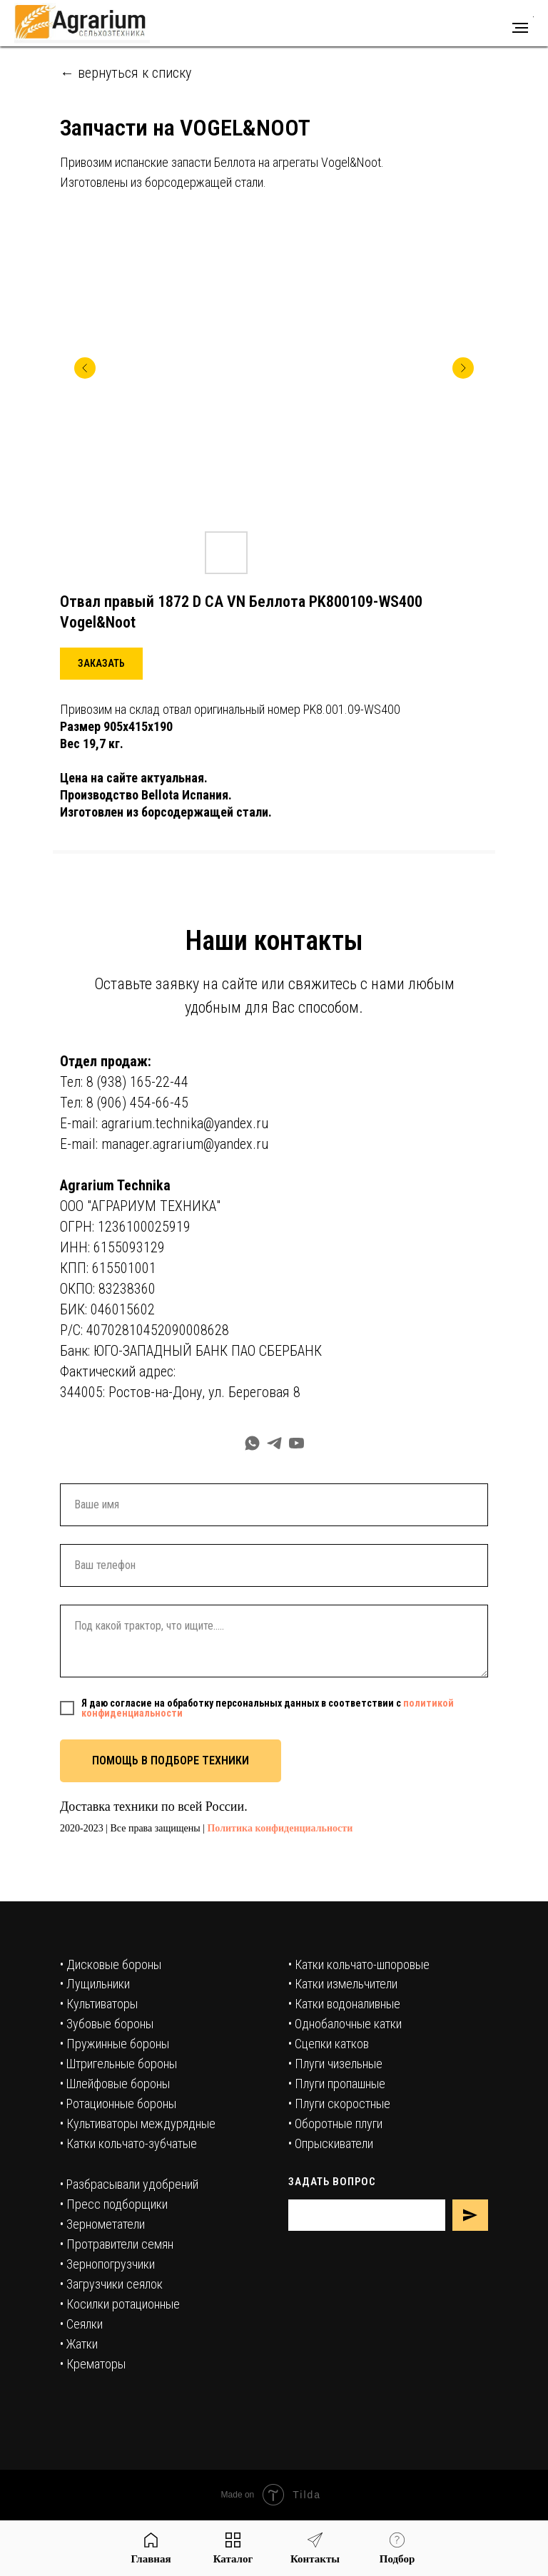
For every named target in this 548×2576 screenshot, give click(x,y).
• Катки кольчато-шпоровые (359, 1964)
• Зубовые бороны (106, 2023)
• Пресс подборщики (114, 2204)
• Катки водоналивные (344, 2003)
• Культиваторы (99, 2003)
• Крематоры (93, 2363)
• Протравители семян (116, 2244)
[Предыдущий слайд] (85, 368)
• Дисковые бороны (110, 1964)
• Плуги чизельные (335, 2063)
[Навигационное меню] (520, 28)
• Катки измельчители (342, 1983)
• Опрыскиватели (330, 2143)
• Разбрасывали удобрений (129, 2184)
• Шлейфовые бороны (115, 2083)
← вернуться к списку (125, 72)
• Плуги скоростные (339, 2103)
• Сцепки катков (328, 2043)
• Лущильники (95, 1983)
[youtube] (296, 1443)
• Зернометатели (102, 2224)
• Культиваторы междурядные (137, 2123)
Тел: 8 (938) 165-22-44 (124, 1081)
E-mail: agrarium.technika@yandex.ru (164, 1123)
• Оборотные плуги (335, 2123)
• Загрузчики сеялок (111, 2283)
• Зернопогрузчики (107, 2263)
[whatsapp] (252, 1443)
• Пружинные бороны (114, 2043)
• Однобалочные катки (345, 2023)
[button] (101, 664)
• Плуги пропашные (336, 2083)
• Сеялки (81, 2323)
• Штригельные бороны (118, 2063)
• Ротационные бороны (118, 2103)
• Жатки (79, 2343)
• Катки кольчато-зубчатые (128, 2143)
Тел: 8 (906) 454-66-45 (124, 1102)
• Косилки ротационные (120, 2303)
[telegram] (274, 1443)
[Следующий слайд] (463, 368)
